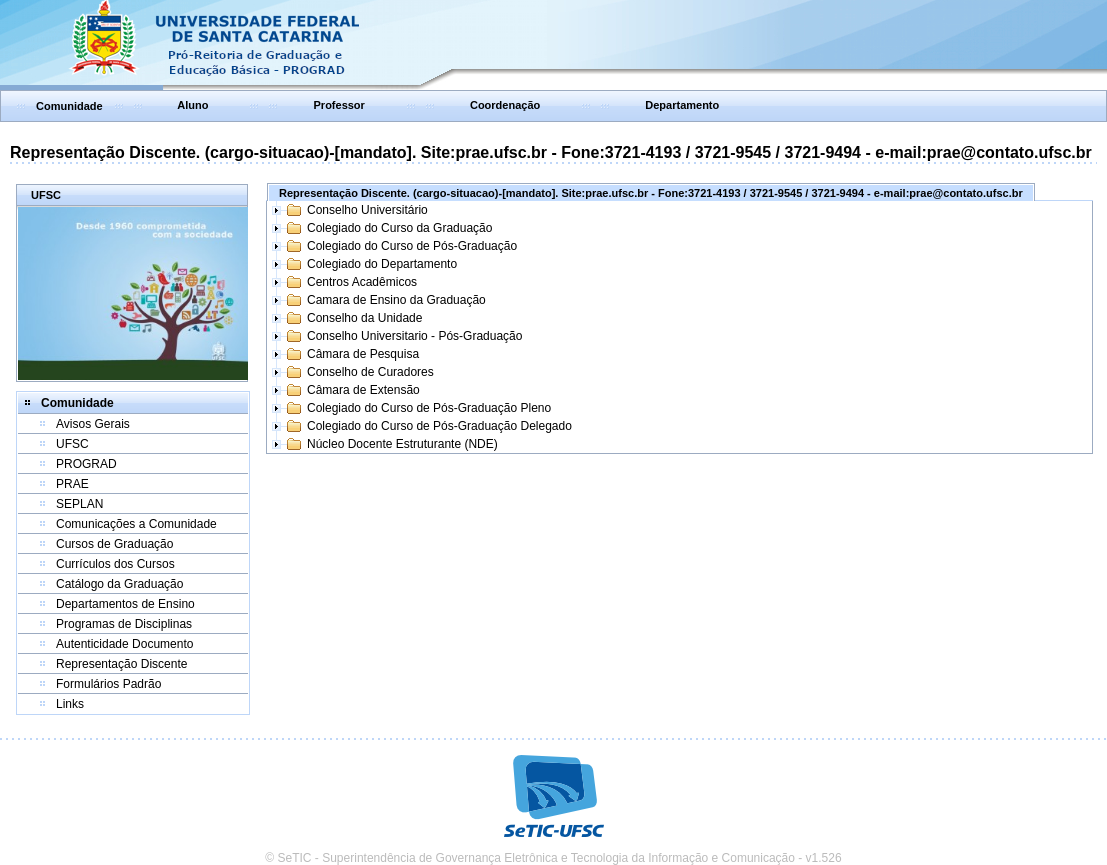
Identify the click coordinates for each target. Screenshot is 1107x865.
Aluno (192, 105)
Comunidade (69, 106)
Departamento (682, 105)
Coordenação (505, 105)
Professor (339, 105)
